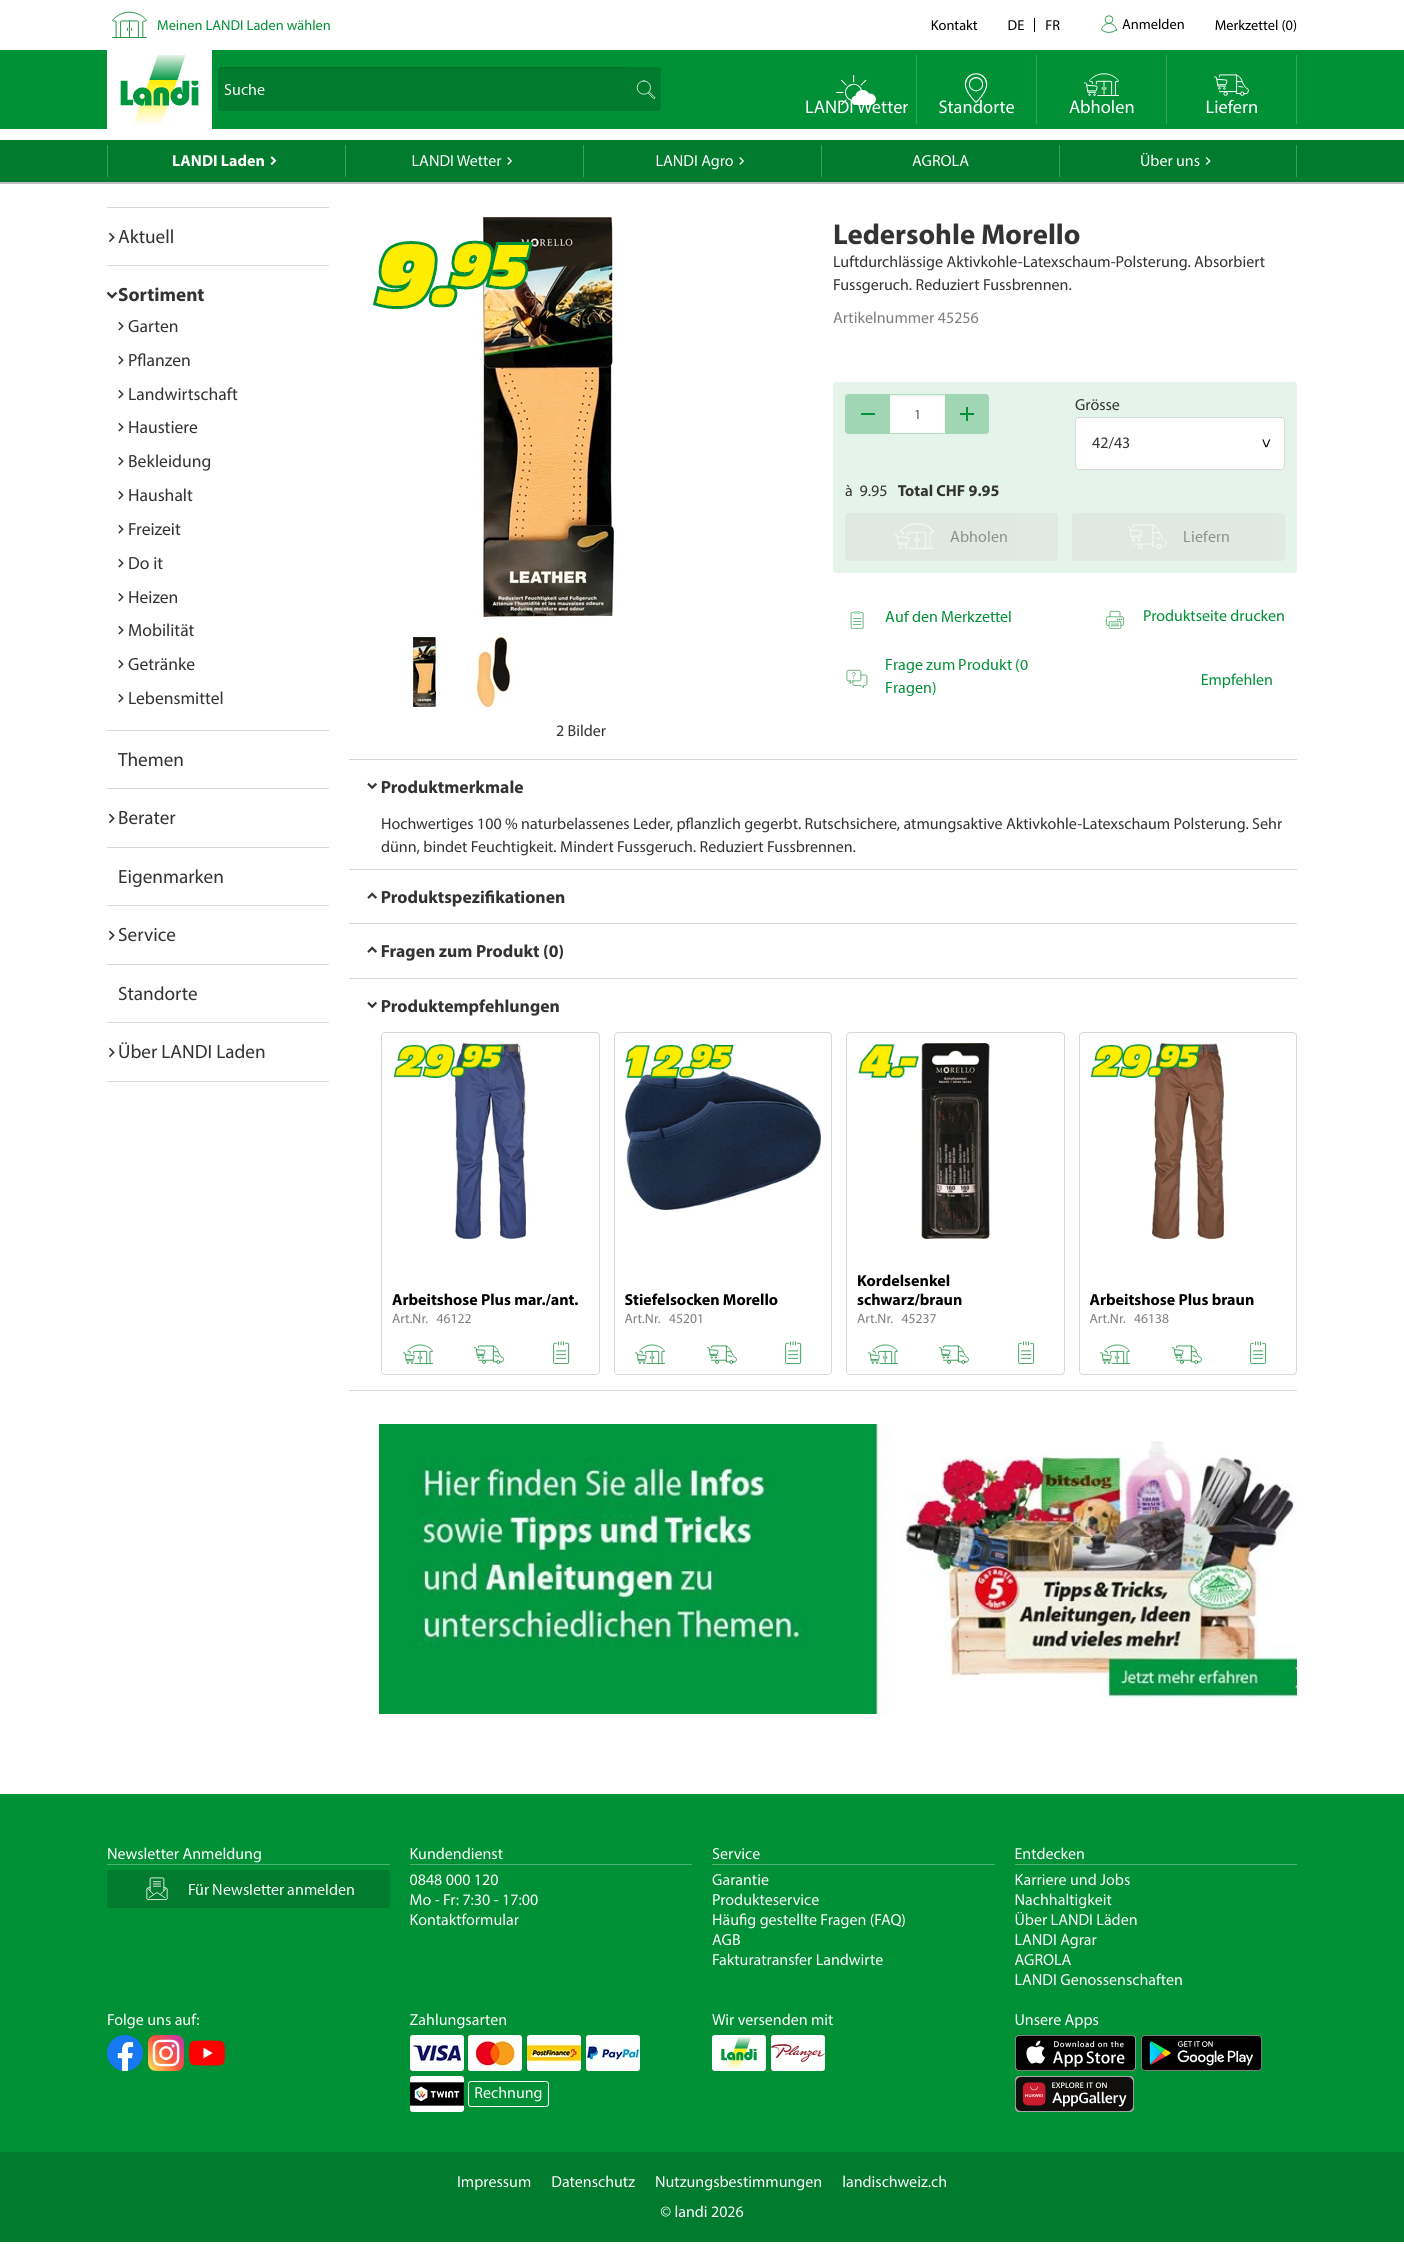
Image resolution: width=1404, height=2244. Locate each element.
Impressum (494, 2182)
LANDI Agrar (1056, 1940)
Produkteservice (765, 1900)
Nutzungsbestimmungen (738, 2182)
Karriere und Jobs (1073, 1880)
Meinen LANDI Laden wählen (244, 24)
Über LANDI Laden (192, 1051)
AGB (726, 1940)
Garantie (740, 1880)
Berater (147, 817)
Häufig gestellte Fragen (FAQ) (809, 1920)
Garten (153, 325)
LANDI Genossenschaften (1099, 1980)
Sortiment (161, 294)
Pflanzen (159, 359)
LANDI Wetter (457, 161)
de (1016, 24)
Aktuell (146, 236)
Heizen (153, 596)
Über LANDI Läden (1076, 1920)
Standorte (158, 993)
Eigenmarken (171, 876)
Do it (145, 562)
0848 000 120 (454, 1880)
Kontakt (954, 24)
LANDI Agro (694, 161)
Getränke (161, 663)
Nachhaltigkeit (1063, 1900)
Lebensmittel (176, 697)
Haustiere (163, 426)
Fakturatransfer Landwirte (797, 1960)
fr (1052, 24)
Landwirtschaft (183, 393)
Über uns (1170, 161)
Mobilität (161, 629)
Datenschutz (593, 2182)
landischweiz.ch (894, 2182)
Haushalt (160, 494)
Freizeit (154, 528)
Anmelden (1153, 23)
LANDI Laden (218, 161)
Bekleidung (169, 460)
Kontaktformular (465, 1920)
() (1256, 24)
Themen (151, 759)
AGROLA (940, 161)
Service (147, 934)
